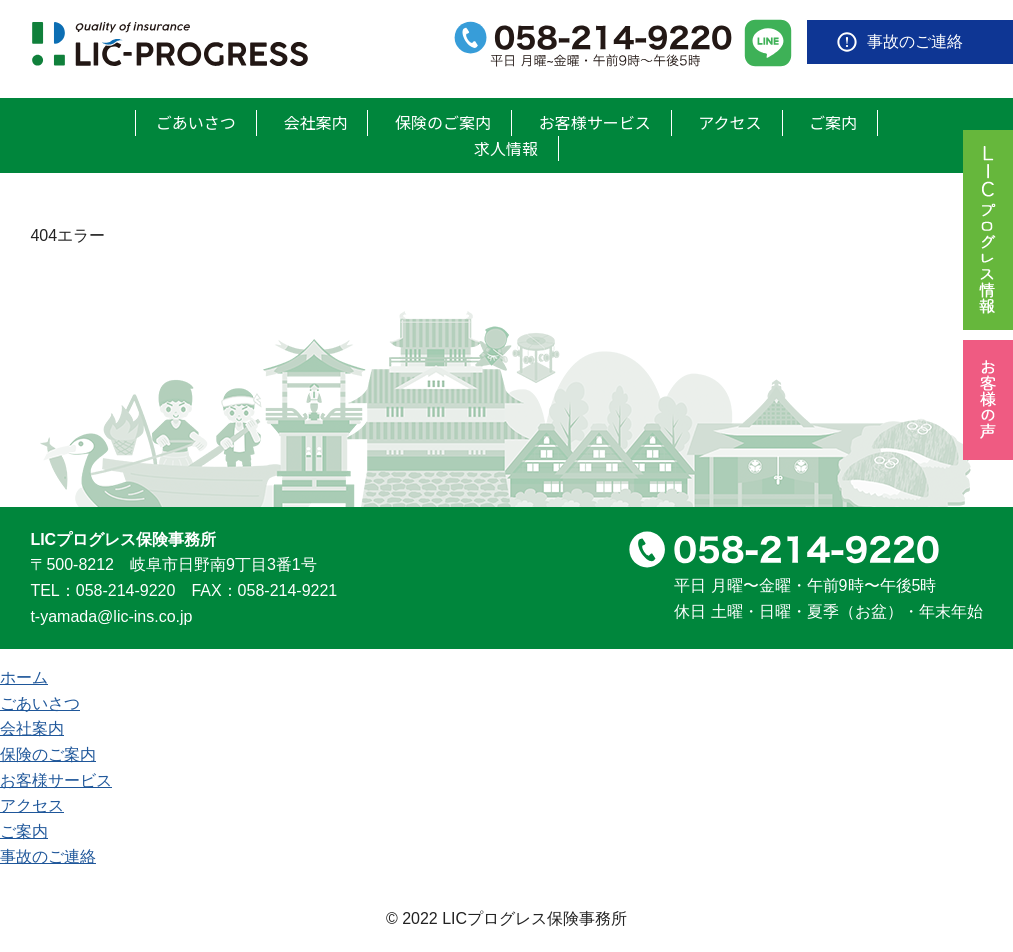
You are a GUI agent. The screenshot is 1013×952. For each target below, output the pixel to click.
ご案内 (833, 122)
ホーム (24, 677)
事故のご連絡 (915, 41)
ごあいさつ (196, 122)
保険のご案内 (443, 122)
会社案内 (315, 122)
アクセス (729, 122)
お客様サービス (595, 122)
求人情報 (506, 148)
